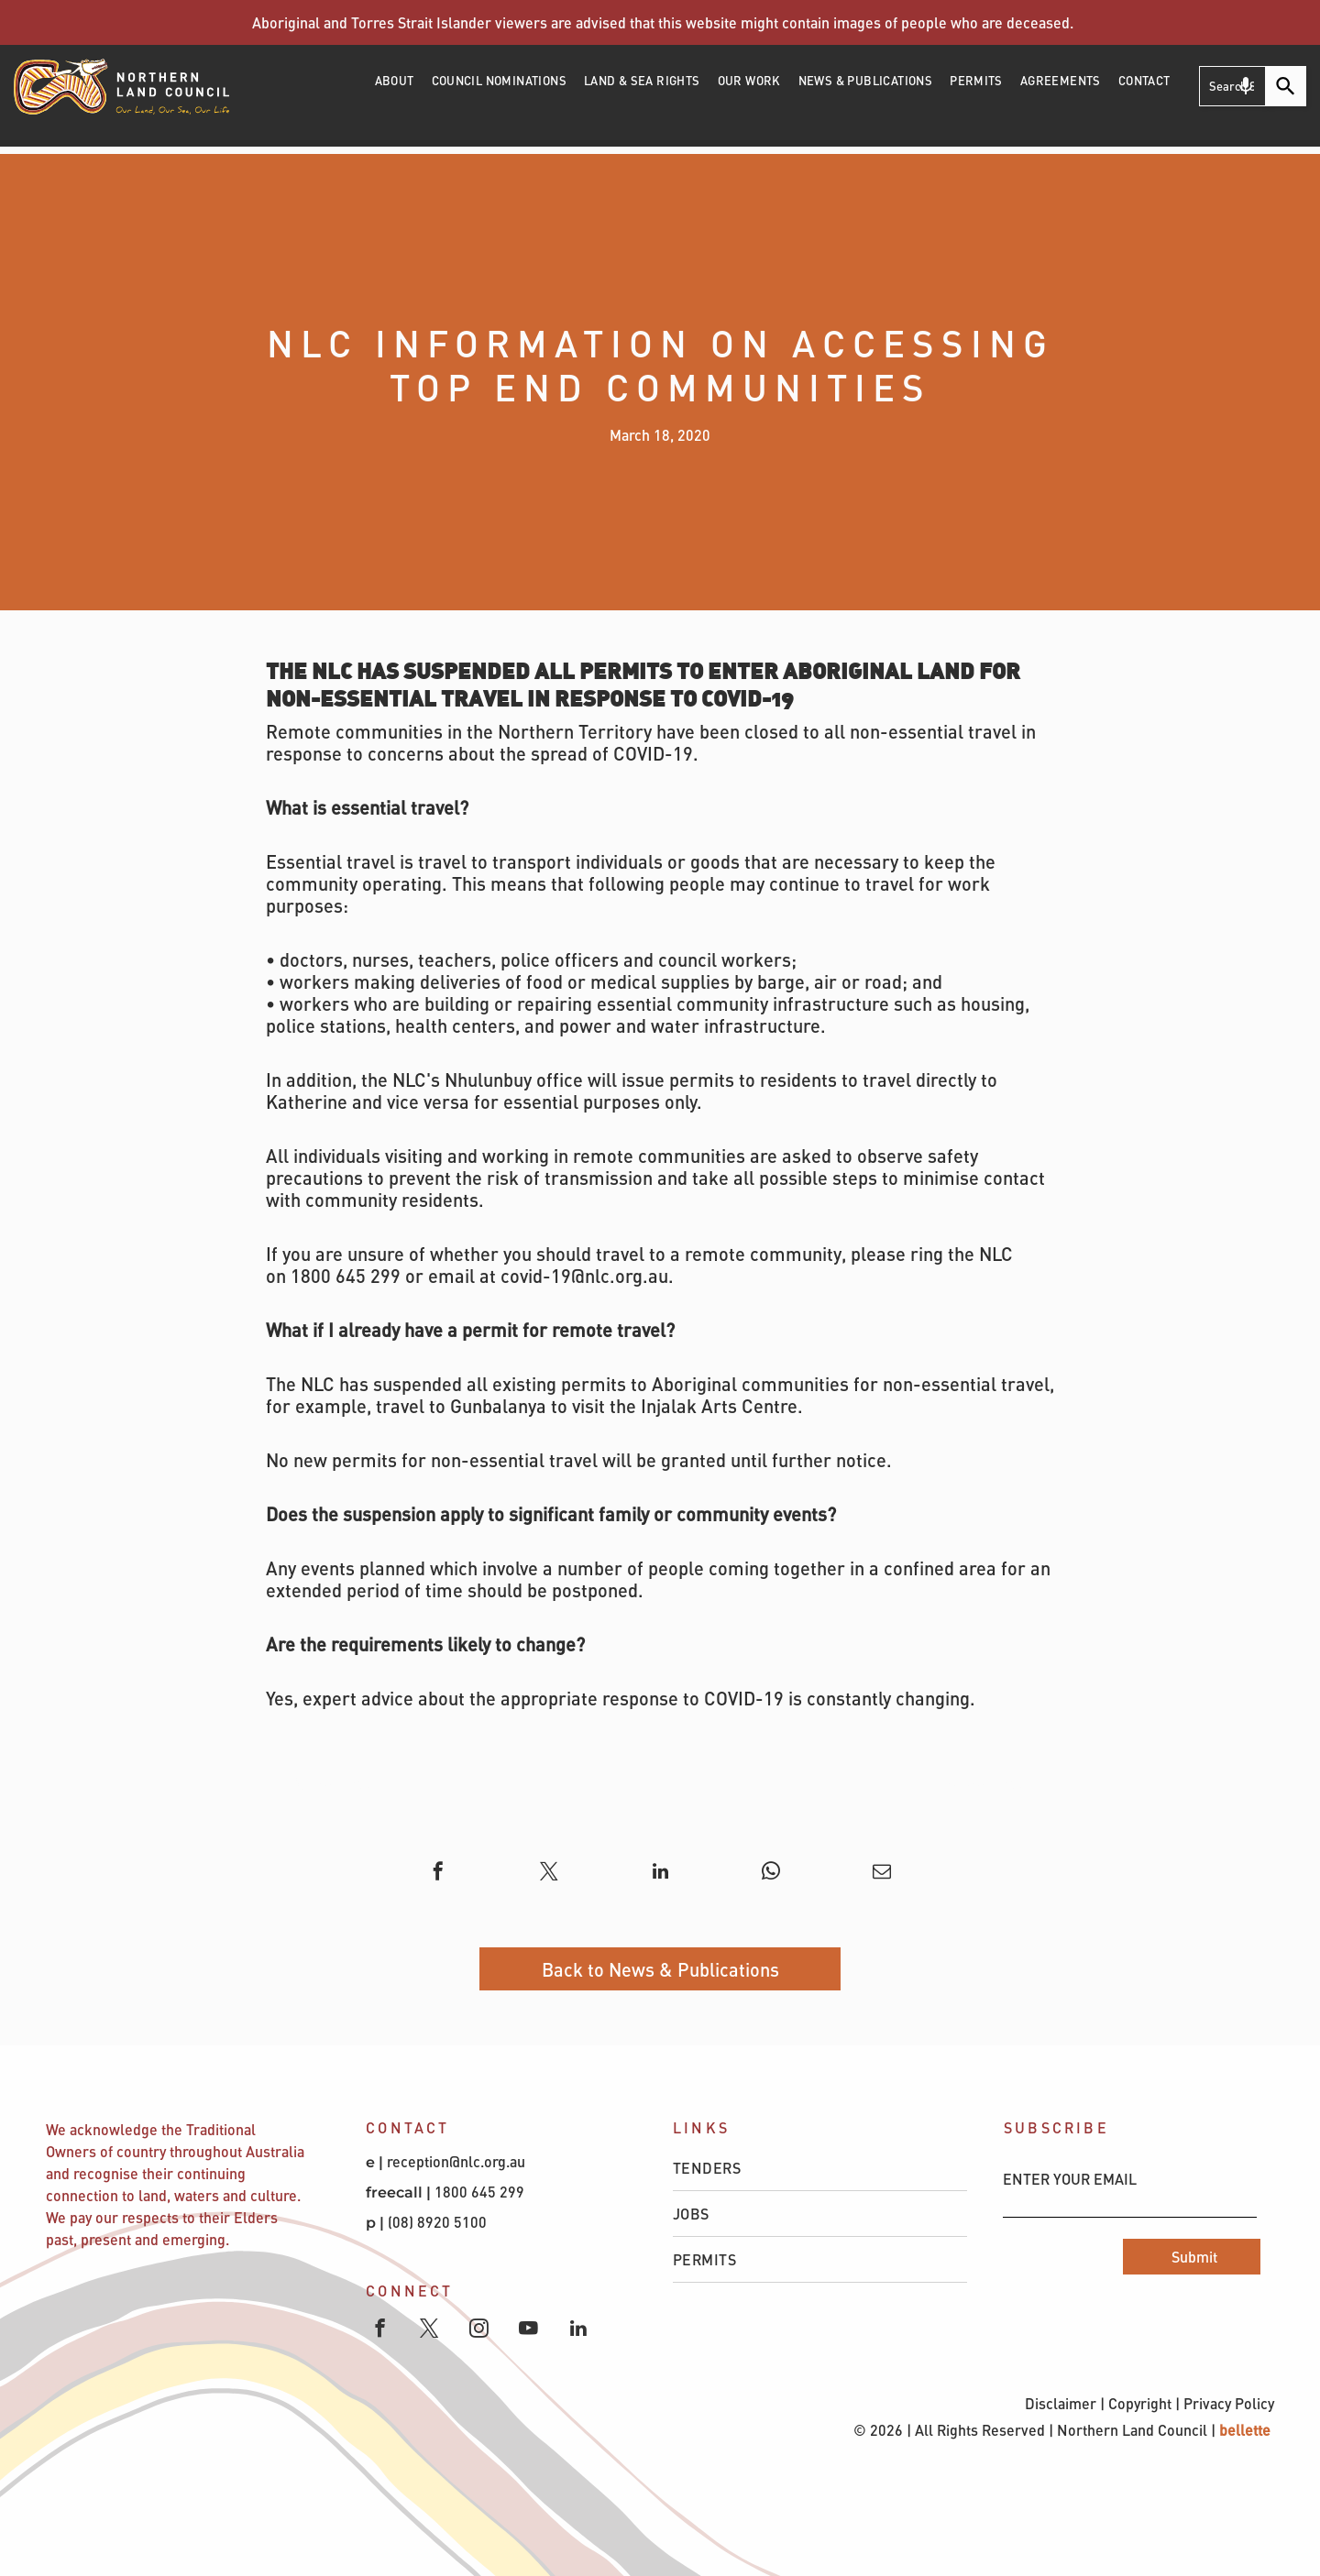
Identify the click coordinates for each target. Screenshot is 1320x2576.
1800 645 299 (479, 2191)
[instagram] (479, 2330)
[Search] (1286, 86)
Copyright (1140, 2403)
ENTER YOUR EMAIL (1070, 2178)
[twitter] (429, 2330)
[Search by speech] (1245, 86)
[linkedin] (578, 2330)
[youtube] (528, 2330)
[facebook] (380, 2330)
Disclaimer (1060, 2403)
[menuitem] (396, 87)
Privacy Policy (1228, 2403)
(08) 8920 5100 (439, 2222)
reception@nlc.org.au (456, 2161)
